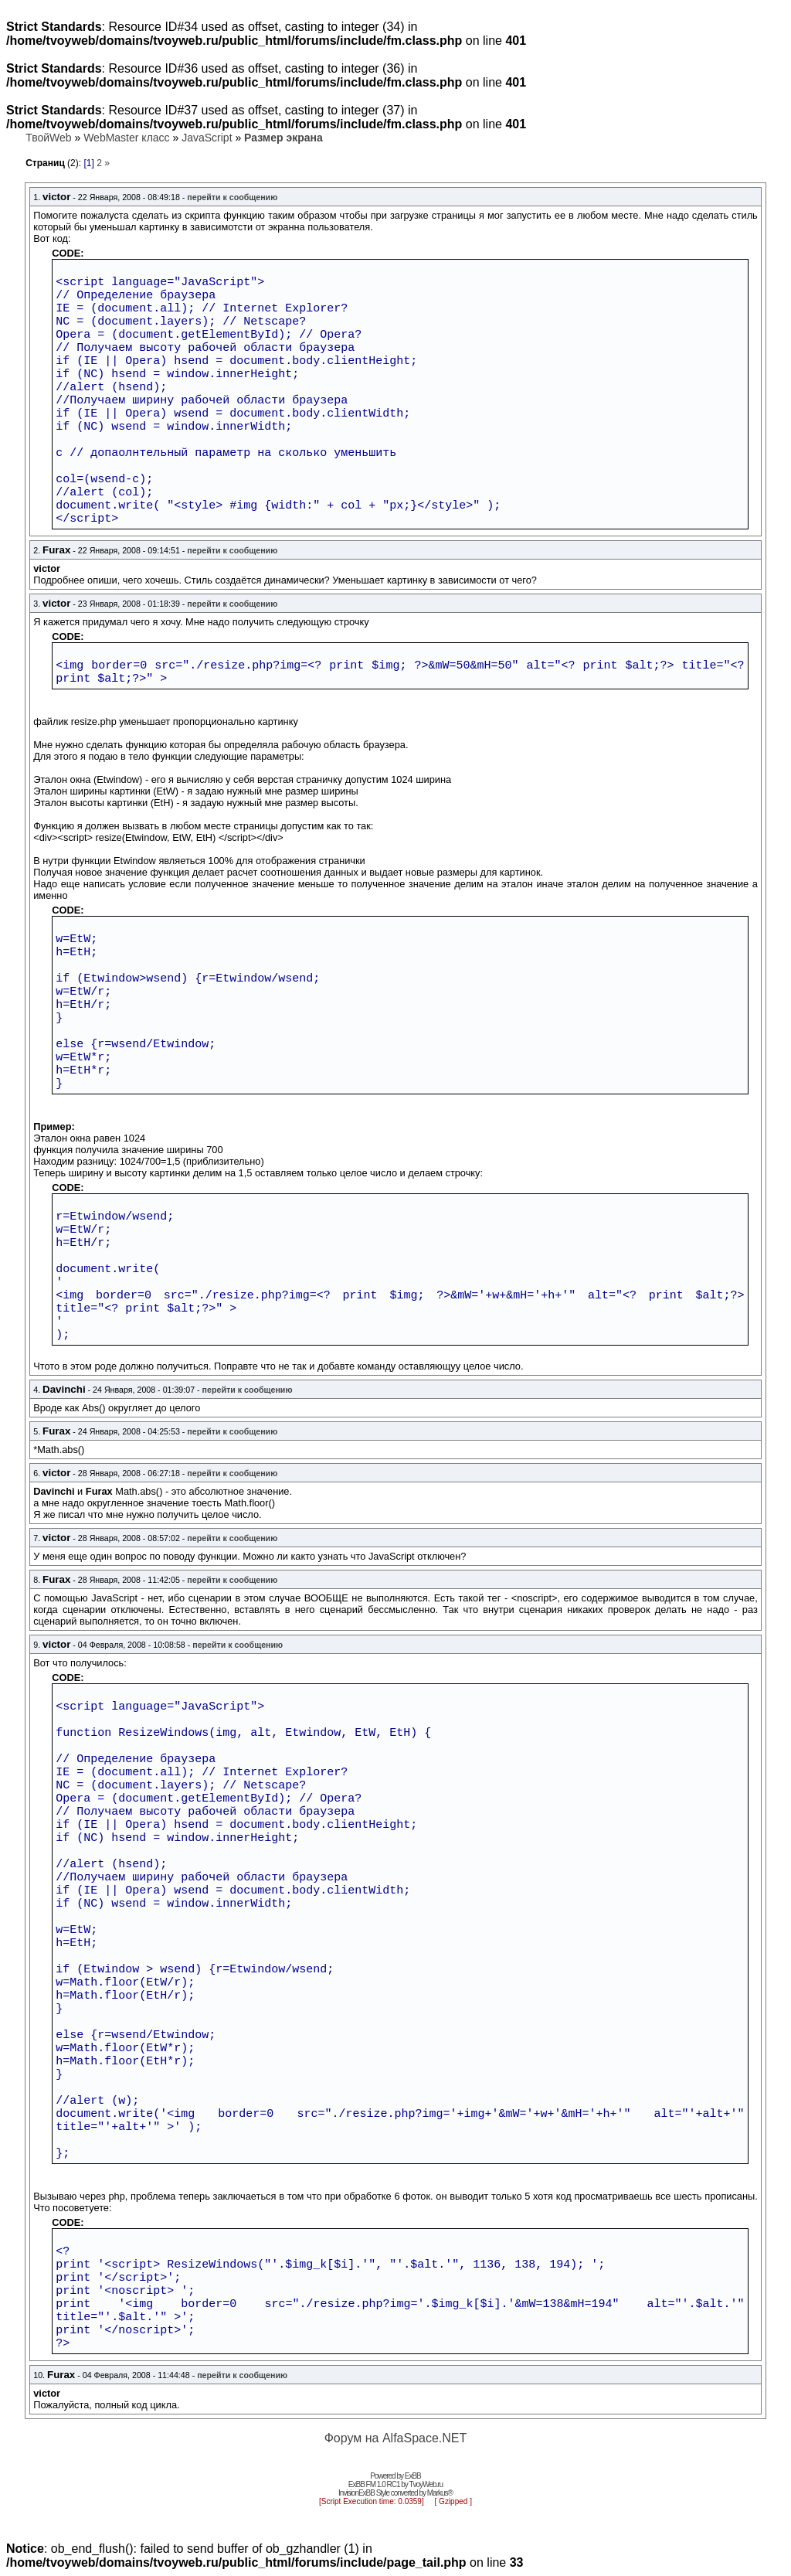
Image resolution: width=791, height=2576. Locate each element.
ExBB (413, 2476)
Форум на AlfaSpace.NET (395, 2438)
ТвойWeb (48, 137)
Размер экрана (283, 137)
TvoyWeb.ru (426, 2484)
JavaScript (207, 137)
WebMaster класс (126, 137)
